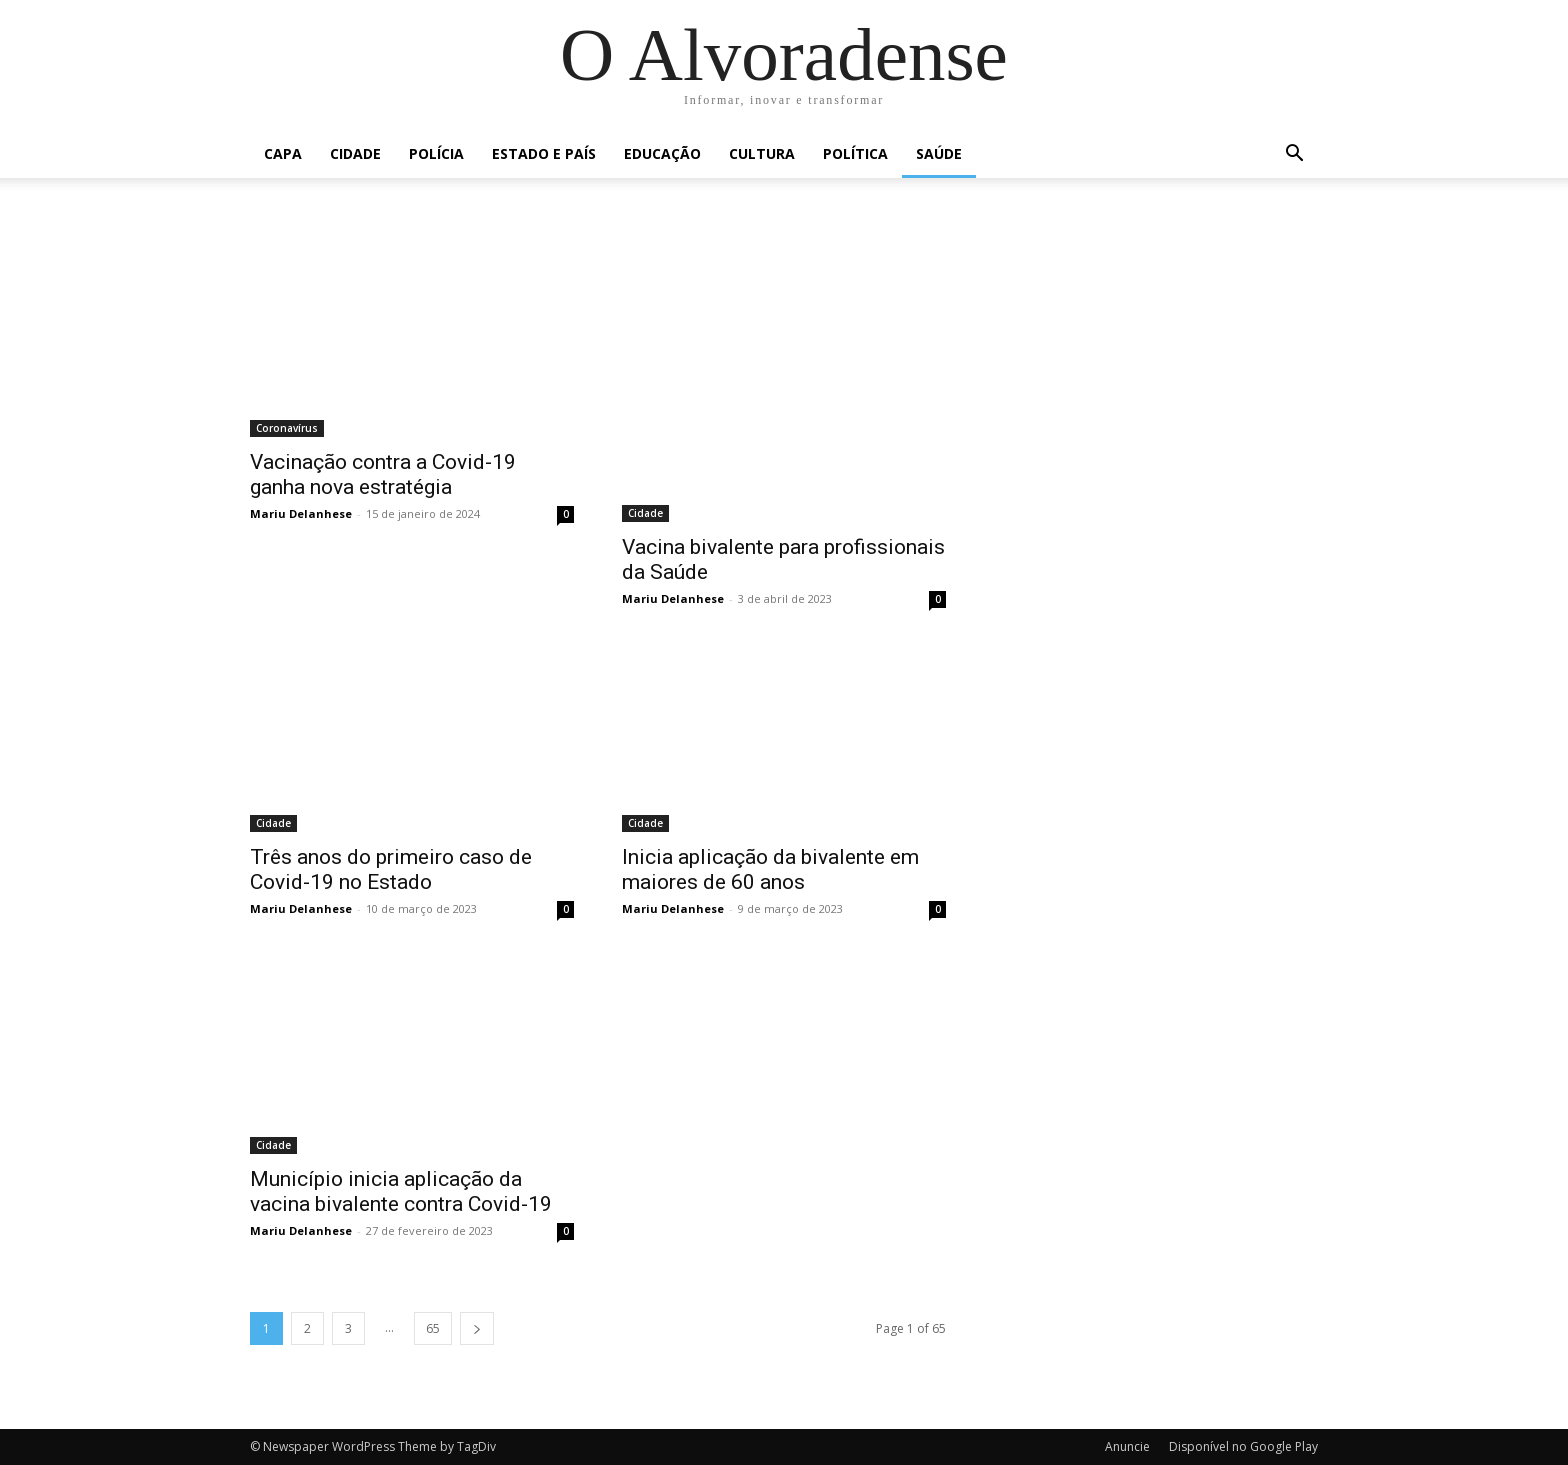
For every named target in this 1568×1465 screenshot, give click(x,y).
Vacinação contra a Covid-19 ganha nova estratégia (383, 474)
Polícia (436, 153)
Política (855, 153)
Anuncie (1127, 1446)
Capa (283, 153)
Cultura (762, 153)
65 (433, 1328)
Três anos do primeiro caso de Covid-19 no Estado (391, 869)
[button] (1294, 155)
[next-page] (477, 1328)
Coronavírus (287, 428)
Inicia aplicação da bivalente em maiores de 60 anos (770, 869)
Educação (662, 153)
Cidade (355, 153)
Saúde (939, 153)
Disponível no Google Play (1243, 1446)
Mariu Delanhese (301, 513)
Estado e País (544, 153)
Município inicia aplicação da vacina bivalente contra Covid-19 (401, 1191)
